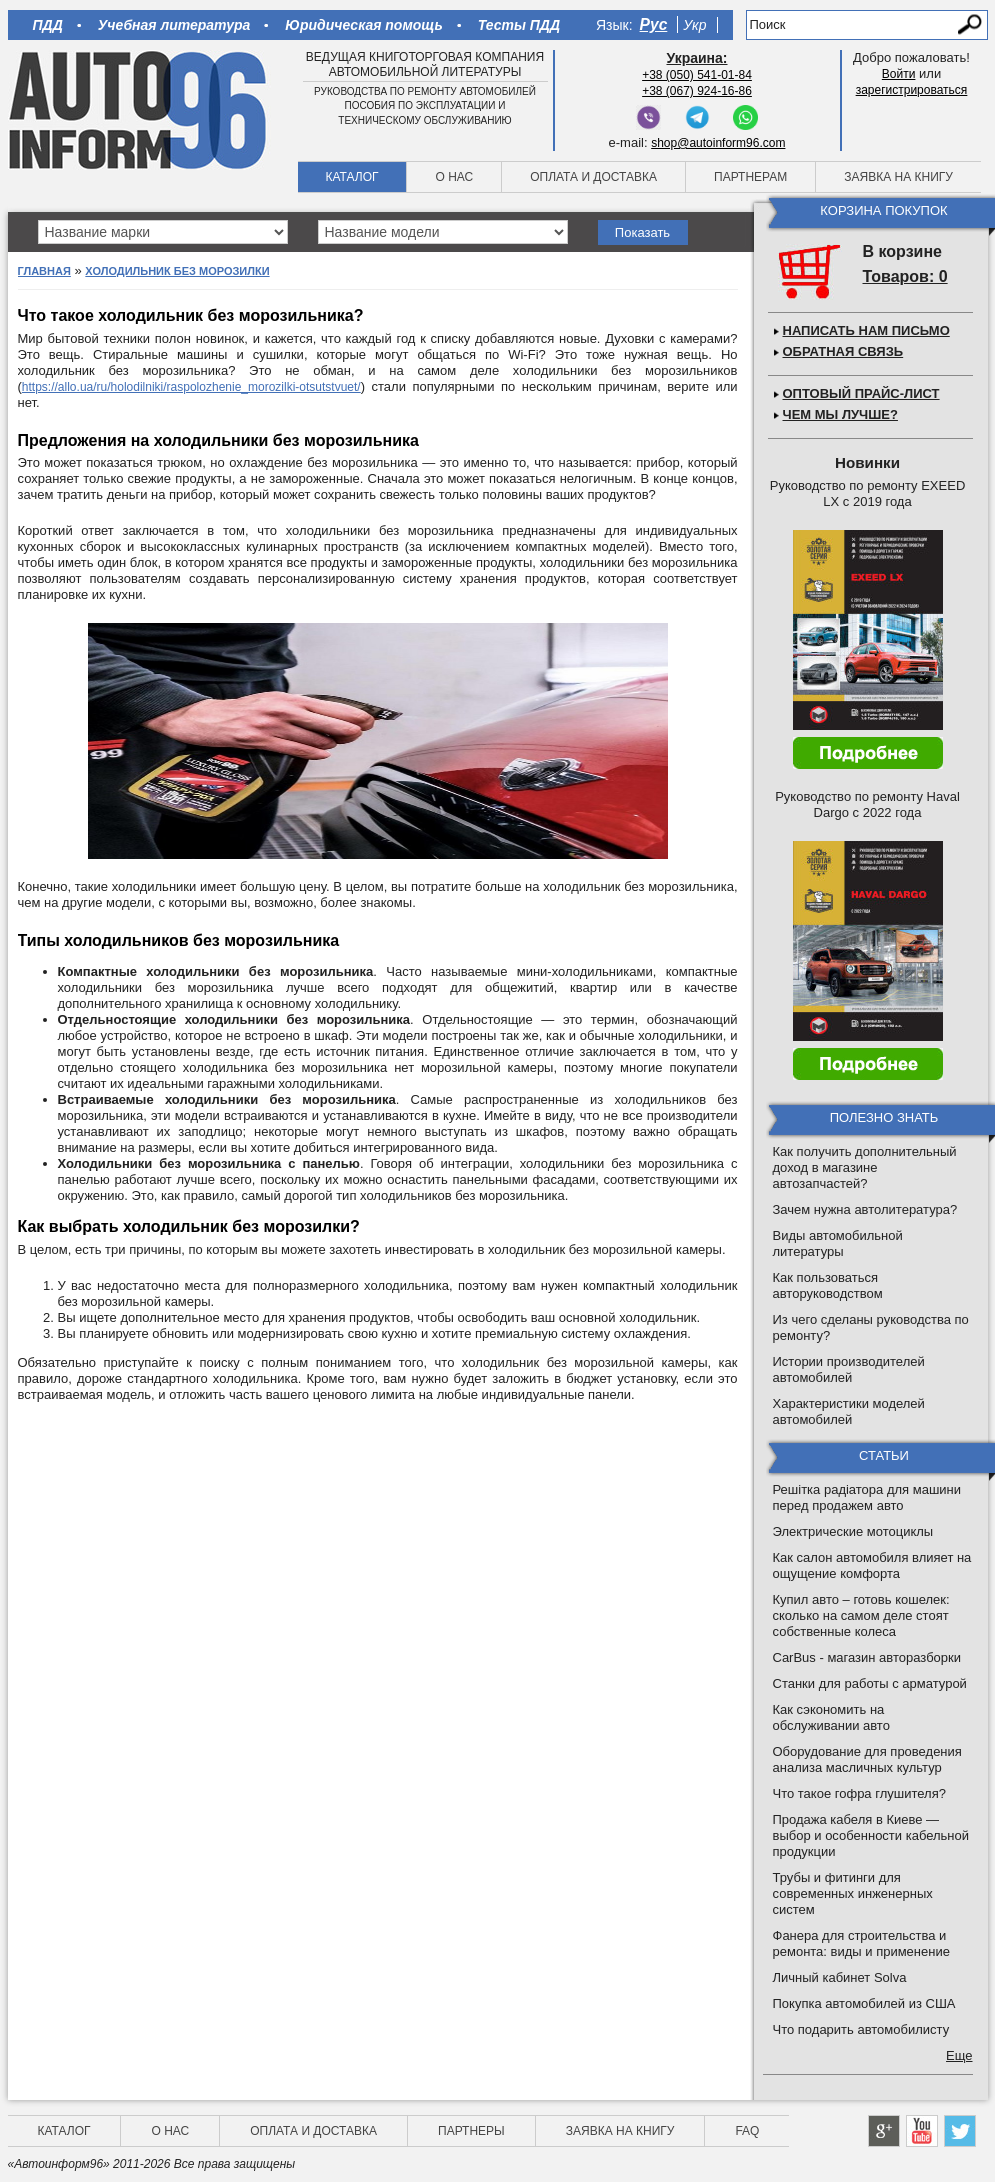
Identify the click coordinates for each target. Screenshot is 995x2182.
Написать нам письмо (866, 330)
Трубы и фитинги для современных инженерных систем (853, 1893)
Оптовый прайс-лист (861, 393)
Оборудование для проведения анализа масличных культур (867, 1759)
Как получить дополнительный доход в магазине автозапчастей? (865, 1167)
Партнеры (471, 2131)
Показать (642, 232)
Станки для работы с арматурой (870, 1683)
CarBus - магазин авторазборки (867, 1657)
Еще (959, 2055)
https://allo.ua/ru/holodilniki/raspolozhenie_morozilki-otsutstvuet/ (191, 387)
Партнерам (750, 177)
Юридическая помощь (363, 25)
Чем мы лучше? (840, 414)
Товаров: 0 (905, 276)
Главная (44, 271)
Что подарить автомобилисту (861, 2029)
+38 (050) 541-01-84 (697, 75)
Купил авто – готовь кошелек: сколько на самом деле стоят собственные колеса (861, 1615)
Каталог (352, 177)
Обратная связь (843, 351)
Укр (694, 25)
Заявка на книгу (898, 177)
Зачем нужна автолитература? (865, 1209)
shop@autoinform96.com (718, 143)
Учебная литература (174, 25)
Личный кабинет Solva (840, 1977)
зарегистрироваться (912, 90)
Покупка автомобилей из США (864, 2003)
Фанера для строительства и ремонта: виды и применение (861, 1943)
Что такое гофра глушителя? (859, 1793)
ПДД (48, 25)
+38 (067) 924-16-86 (697, 91)
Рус (654, 24)
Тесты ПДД (519, 25)
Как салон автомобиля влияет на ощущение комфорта (872, 1565)
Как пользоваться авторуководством (828, 1285)
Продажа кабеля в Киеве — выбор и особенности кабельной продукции (871, 1835)
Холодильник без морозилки (177, 271)
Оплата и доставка (593, 177)
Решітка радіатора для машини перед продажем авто (867, 1497)
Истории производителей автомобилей (849, 1369)
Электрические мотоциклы (853, 1531)
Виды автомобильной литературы (838, 1243)
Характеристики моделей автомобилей (849, 1411)
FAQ (747, 2131)
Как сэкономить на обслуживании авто (831, 1717)
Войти (899, 74)
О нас (454, 177)
